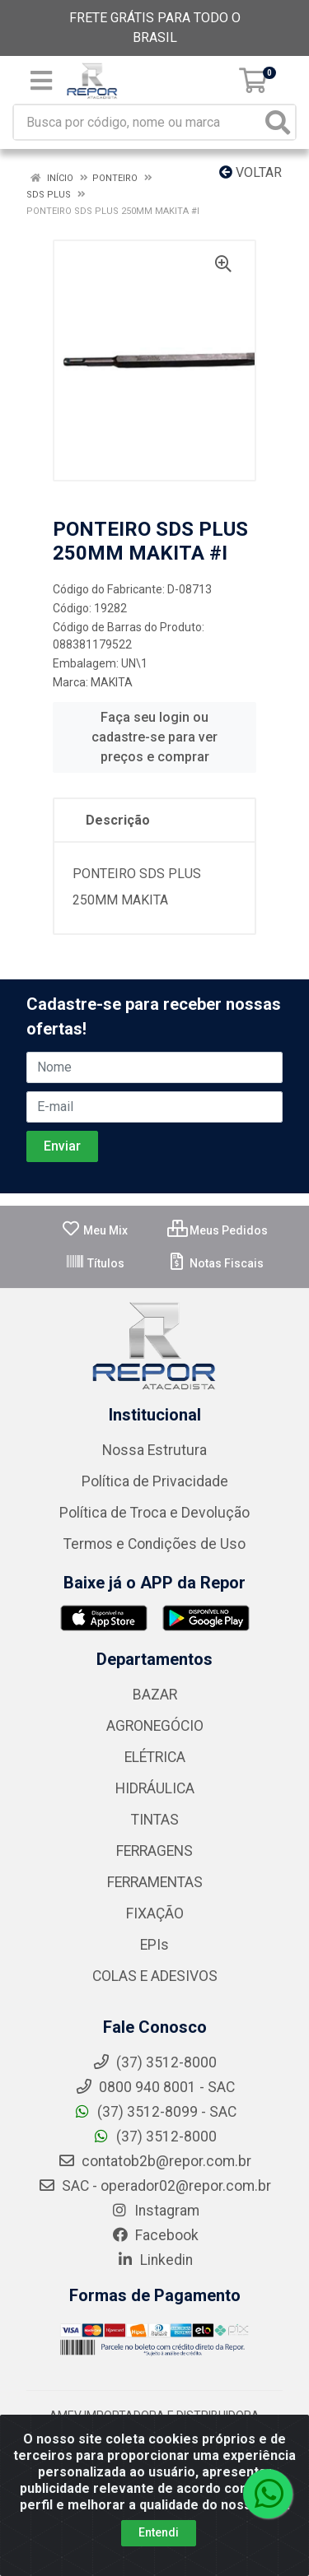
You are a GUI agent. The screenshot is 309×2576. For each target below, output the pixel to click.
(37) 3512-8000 (154, 2136)
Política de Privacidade (155, 1481)
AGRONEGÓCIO (155, 1726)
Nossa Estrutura (154, 1450)
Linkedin (154, 2260)
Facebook (155, 2235)
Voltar (250, 172)
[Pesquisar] (277, 122)
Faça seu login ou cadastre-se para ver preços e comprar (154, 737)
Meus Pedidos (217, 1230)
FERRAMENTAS (155, 1882)
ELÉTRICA (154, 1757)
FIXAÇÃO (155, 1913)
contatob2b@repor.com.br (154, 2161)
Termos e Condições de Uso (154, 1544)
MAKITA (112, 682)
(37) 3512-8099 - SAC (154, 2112)
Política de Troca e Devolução (154, 1512)
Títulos (94, 1263)
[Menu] (41, 80)
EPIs (154, 1945)
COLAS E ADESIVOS (155, 1976)
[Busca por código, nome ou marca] (137, 122)
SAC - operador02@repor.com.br (154, 2186)
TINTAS (155, 1819)
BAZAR (155, 1694)
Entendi (158, 2532)
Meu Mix (94, 1230)
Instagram (154, 2210)
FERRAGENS (154, 1851)
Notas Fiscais (215, 1263)
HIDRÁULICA (154, 1788)
